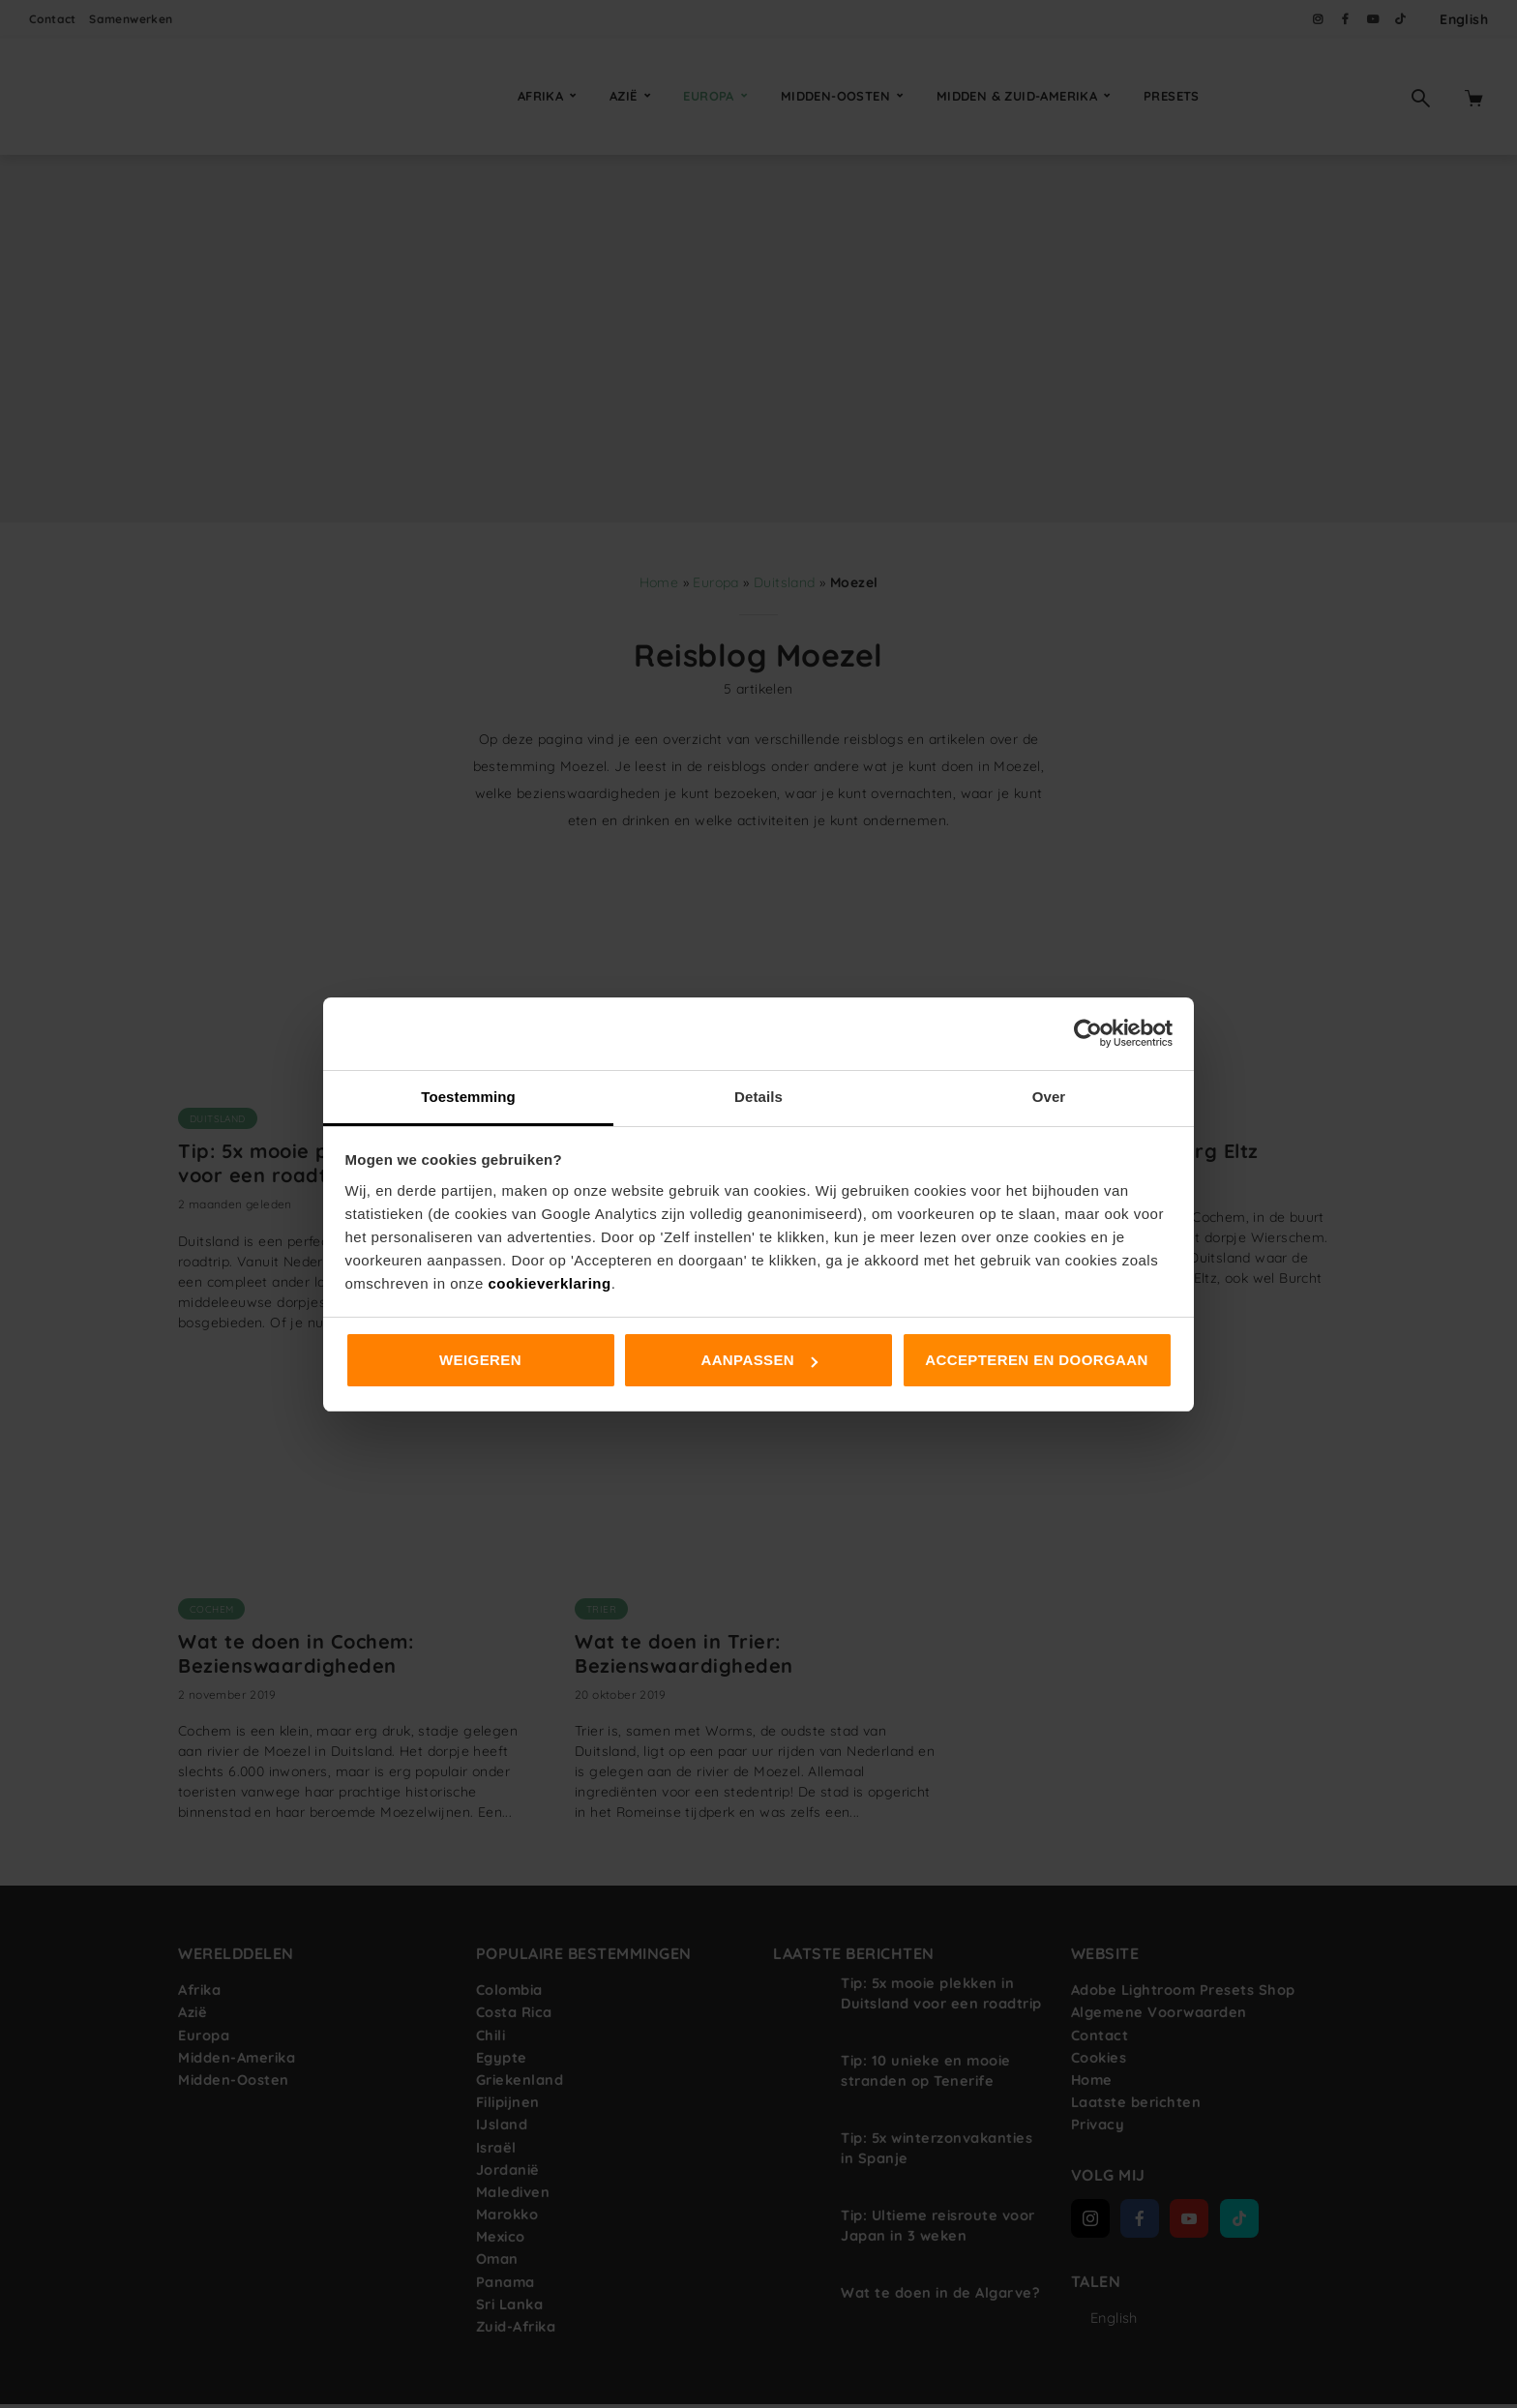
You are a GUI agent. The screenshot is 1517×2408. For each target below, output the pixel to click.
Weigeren (480, 1360)
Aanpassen (759, 1360)
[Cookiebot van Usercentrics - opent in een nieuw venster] (1088, 1033)
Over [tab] (1049, 1096)
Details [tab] (758, 1096)
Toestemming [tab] (468, 1096)
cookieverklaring (549, 1283)
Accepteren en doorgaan (1036, 1360)
